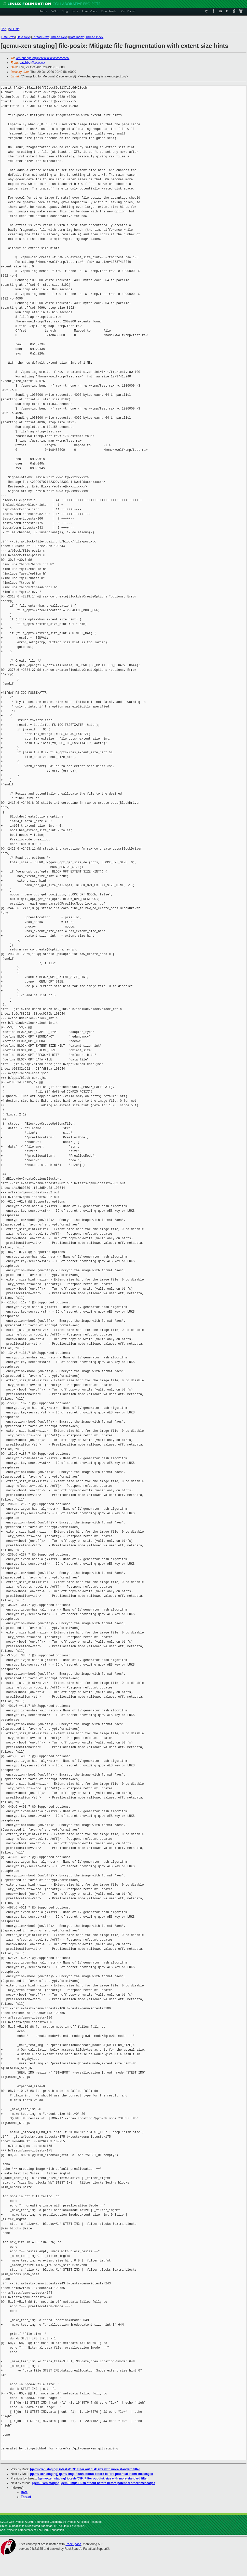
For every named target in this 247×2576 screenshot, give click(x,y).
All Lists (14, 29)
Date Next (23, 37)
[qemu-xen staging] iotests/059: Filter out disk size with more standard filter (85, 2469)
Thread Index (95, 37)
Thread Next (58, 37)
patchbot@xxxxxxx (32, 62)
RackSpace (73, 2544)
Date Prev (8, 37)
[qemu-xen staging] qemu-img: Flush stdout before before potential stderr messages (91, 2474)
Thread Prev (40, 37)
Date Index (76, 37)
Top (3, 29)
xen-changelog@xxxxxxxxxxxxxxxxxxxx (43, 58)
